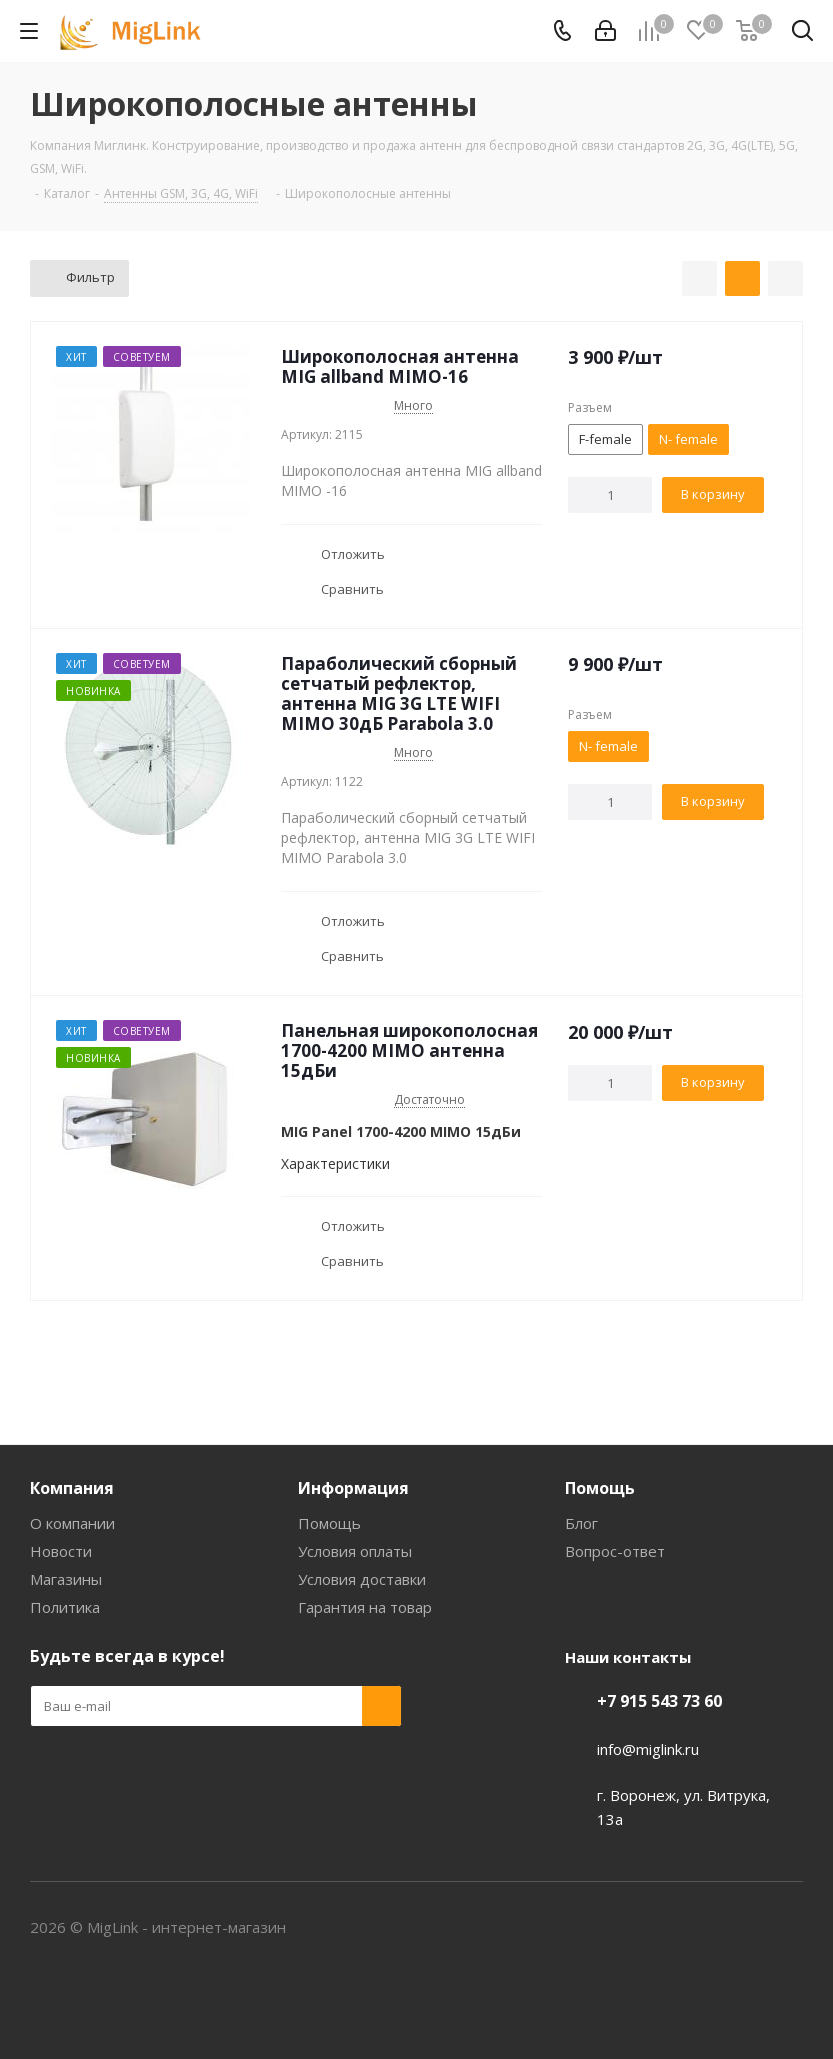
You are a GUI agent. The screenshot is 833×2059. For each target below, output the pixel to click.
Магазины (66, 1579)
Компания (72, 1488)
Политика (65, 1607)
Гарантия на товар (365, 1607)
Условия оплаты (355, 1551)
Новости (61, 1551)
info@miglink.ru (648, 1749)
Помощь (329, 1523)
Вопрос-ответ (615, 1551)
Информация (353, 1488)
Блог (581, 1523)
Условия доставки (362, 1579)
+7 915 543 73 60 (659, 1701)
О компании (72, 1523)
